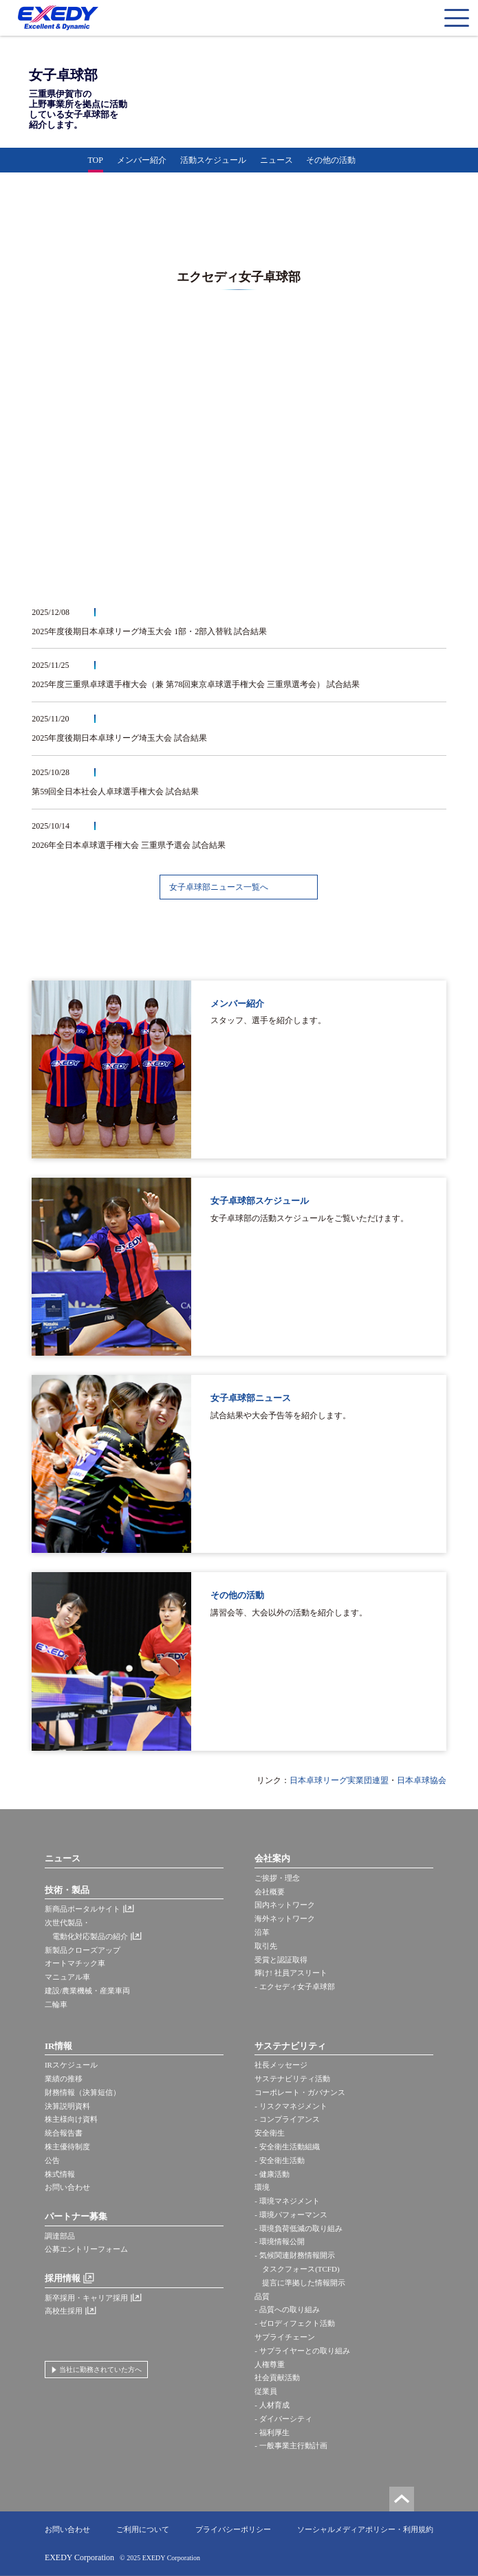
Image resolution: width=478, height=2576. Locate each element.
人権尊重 (269, 2364)
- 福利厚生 (271, 2432)
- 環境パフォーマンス (290, 2214)
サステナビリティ (290, 2046)
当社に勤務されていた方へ (100, 2369)
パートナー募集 (76, 2216)
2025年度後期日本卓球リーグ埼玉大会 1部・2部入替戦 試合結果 (149, 631)
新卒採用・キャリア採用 (86, 2298)
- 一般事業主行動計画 (290, 2445)
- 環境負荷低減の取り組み (298, 2228)
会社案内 (272, 1858)
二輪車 (56, 2004)
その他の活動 (331, 160)
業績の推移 (64, 2078)
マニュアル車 (67, 1977)
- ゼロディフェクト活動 (294, 2323)
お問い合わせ (67, 2187)
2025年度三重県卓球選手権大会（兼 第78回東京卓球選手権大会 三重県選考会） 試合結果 (196, 684)
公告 (52, 2160)
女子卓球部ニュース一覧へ (218, 887)
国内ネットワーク (284, 1905)
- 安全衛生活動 (279, 2160)
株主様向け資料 (71, 2119)
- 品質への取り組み (286, 2309)
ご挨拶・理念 (277, 1878)
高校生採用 (64, 2311)
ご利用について (142, 2529)
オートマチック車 (75, 1963)
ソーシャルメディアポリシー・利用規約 (365, 2529)
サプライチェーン (284, 2337)
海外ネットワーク (284, 1918)
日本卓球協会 (421, 1780)
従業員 (265, 2391)
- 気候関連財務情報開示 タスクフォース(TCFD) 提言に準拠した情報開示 (299, 2269)
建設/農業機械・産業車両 (87, 1990)
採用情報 (62, 2278)
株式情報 (60, 2174)
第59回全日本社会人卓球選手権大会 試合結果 (115, 791)
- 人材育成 (271, 2405)
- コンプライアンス (286, 2119)
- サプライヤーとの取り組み (301, 2351)
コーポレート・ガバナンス (299, 2092)
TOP (95, 160)
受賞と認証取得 (280, 1960)
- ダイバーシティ (283, 2419)
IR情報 (58, 2046)
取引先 (265, 1946)
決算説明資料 (67, 2106)
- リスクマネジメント (290, 2106)
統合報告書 (64, 2133)
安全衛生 (269, 2133)
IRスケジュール (71, 2065)
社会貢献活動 (277, 2377)
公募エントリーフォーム (86, 2249)
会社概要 (269, 1892)
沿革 (262, 1932)
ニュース (276, 160)
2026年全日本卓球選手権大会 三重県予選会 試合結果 (129, 845)
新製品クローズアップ (82, 1950)
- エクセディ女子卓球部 (294, 1986)
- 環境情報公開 (279, 2241)
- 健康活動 (271, 2174)
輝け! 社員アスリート (290, 1973)
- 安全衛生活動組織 (286, 2146)
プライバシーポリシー (233, 2529)
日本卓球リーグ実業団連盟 (339, 1780)
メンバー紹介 (141, 160)
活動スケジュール (213, 160)
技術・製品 (67, 1890)
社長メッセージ (280, 2065)
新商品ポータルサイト (82, 1909)
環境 (262, 2187)
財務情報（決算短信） (82, 2092)
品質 (262, 2296)
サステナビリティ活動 (292, 2078)
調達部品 (60, 2236)
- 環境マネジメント (286, 2201)
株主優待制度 (67, 2146)
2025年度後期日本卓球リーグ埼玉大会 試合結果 (119, 738)
